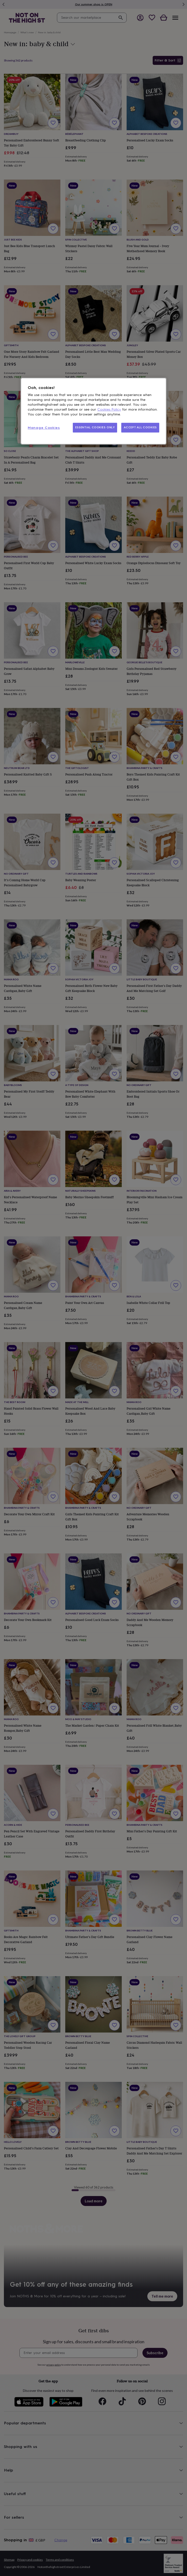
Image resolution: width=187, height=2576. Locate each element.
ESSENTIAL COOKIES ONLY (95, 427)
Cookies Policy (109, 410)
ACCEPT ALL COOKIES (140, 427)
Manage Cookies (44, 428)
